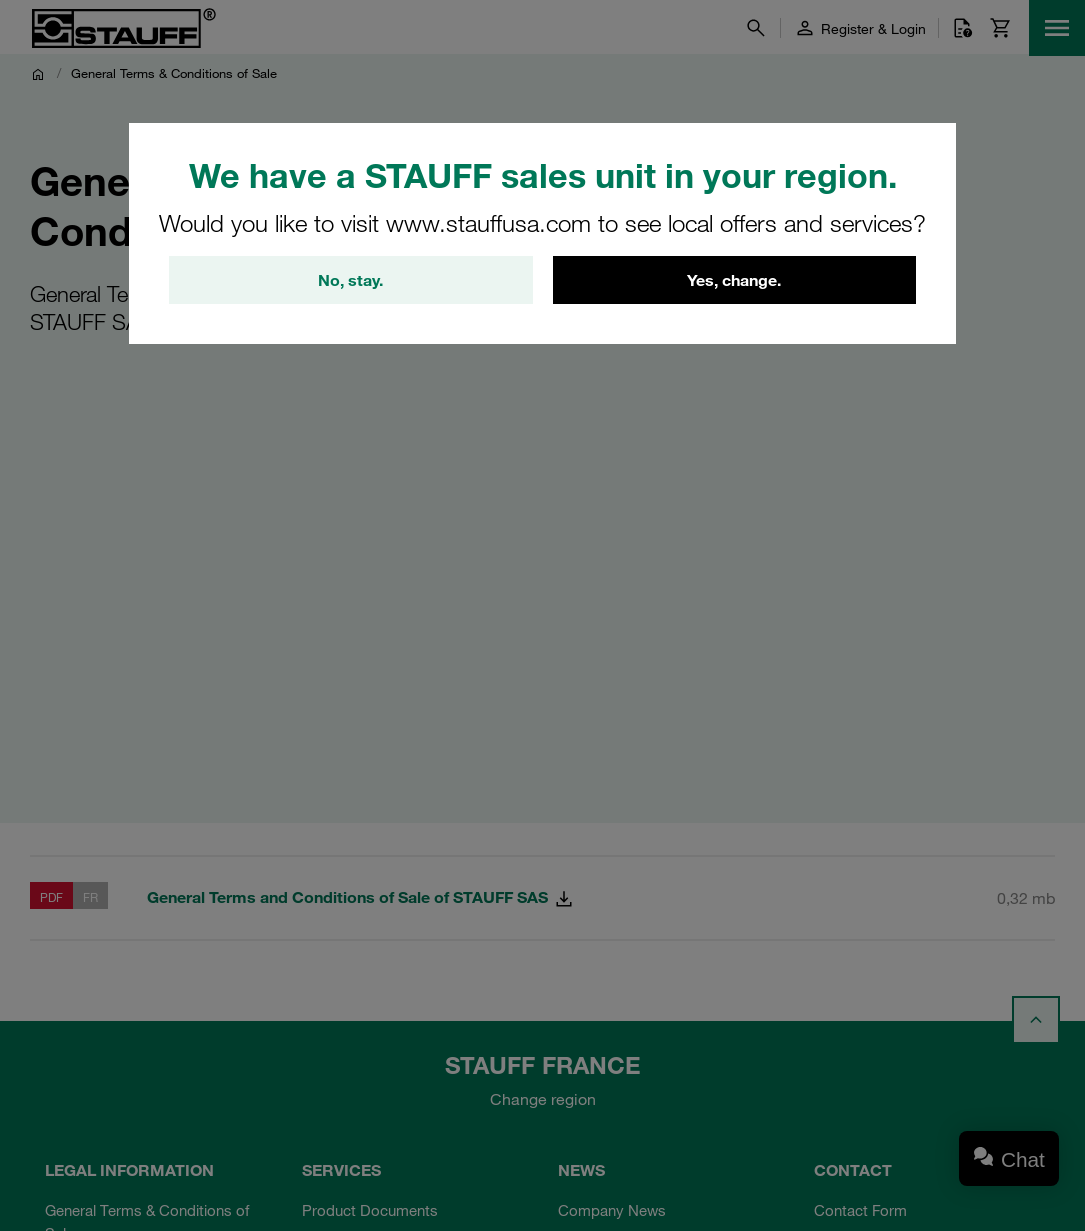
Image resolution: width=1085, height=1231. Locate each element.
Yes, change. (734, 280)
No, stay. (350, 280)
